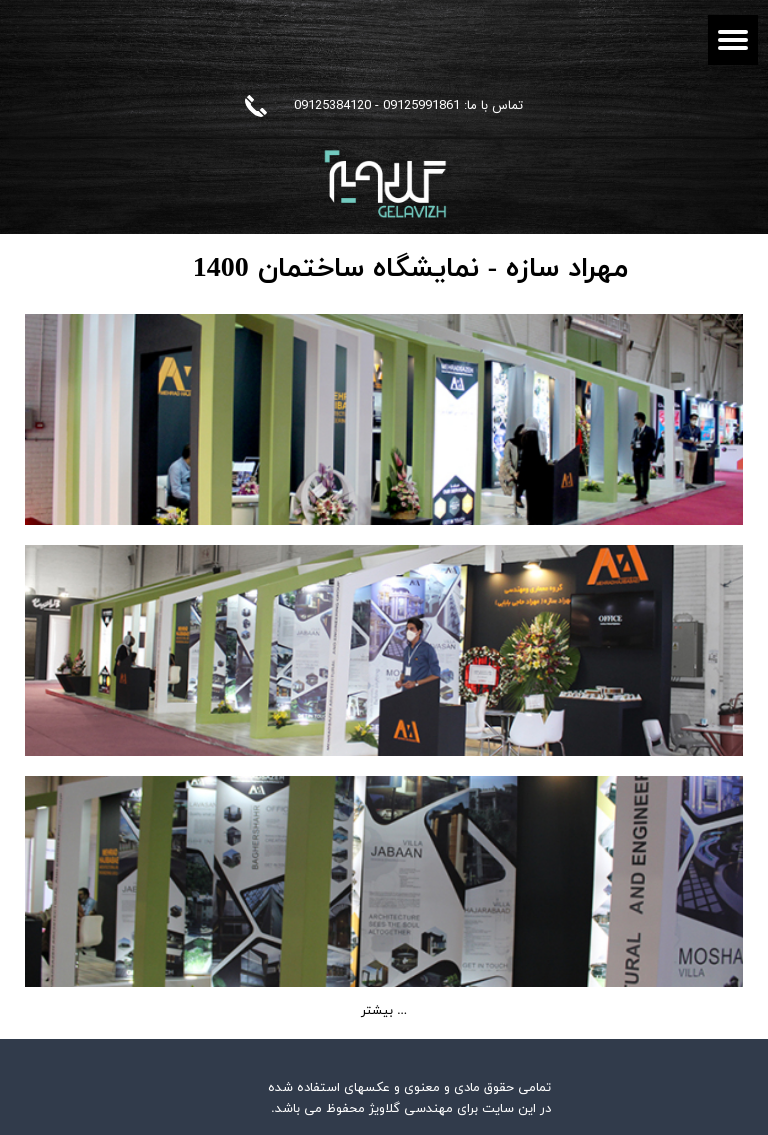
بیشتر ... (384, 1011)
